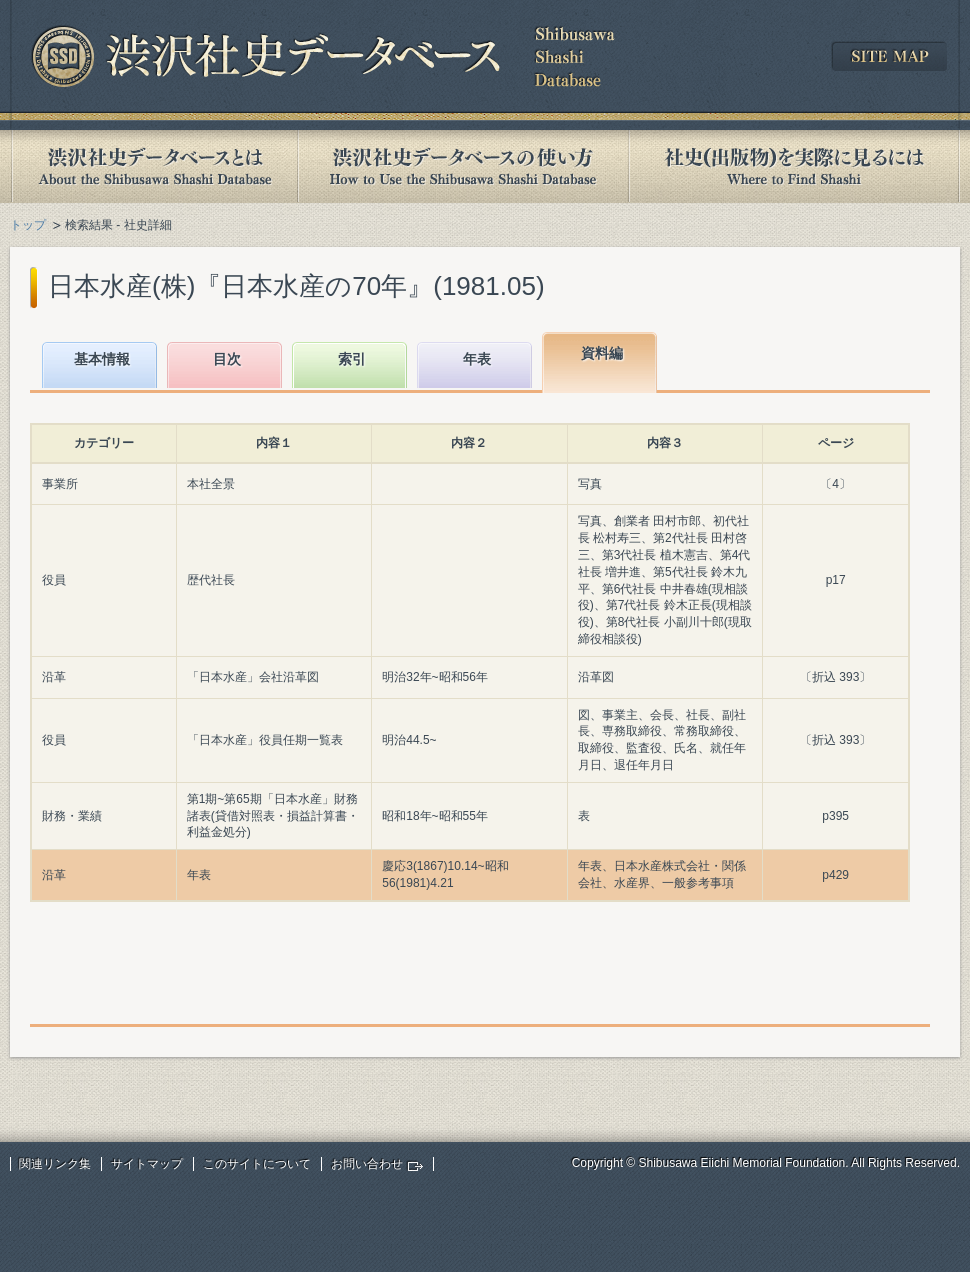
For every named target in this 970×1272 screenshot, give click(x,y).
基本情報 (102, 359)
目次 (227, 359)
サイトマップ (147, 1164)
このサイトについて (257, 1164)
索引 (352, 359)
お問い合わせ (367, 1164)
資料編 (602, 353)
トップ (28, 225)
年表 (477, 359)
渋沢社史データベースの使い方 (463, 166)
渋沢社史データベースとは (153, 166)
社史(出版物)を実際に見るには (794, 166)
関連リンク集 (55, 1164)
